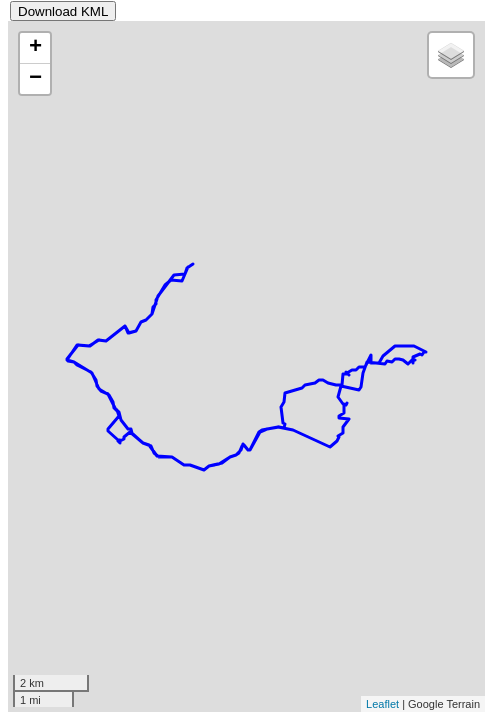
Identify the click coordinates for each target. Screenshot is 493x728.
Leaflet (382, 704)
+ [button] (35, 48)
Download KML (63, 11)
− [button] (35, 79)
